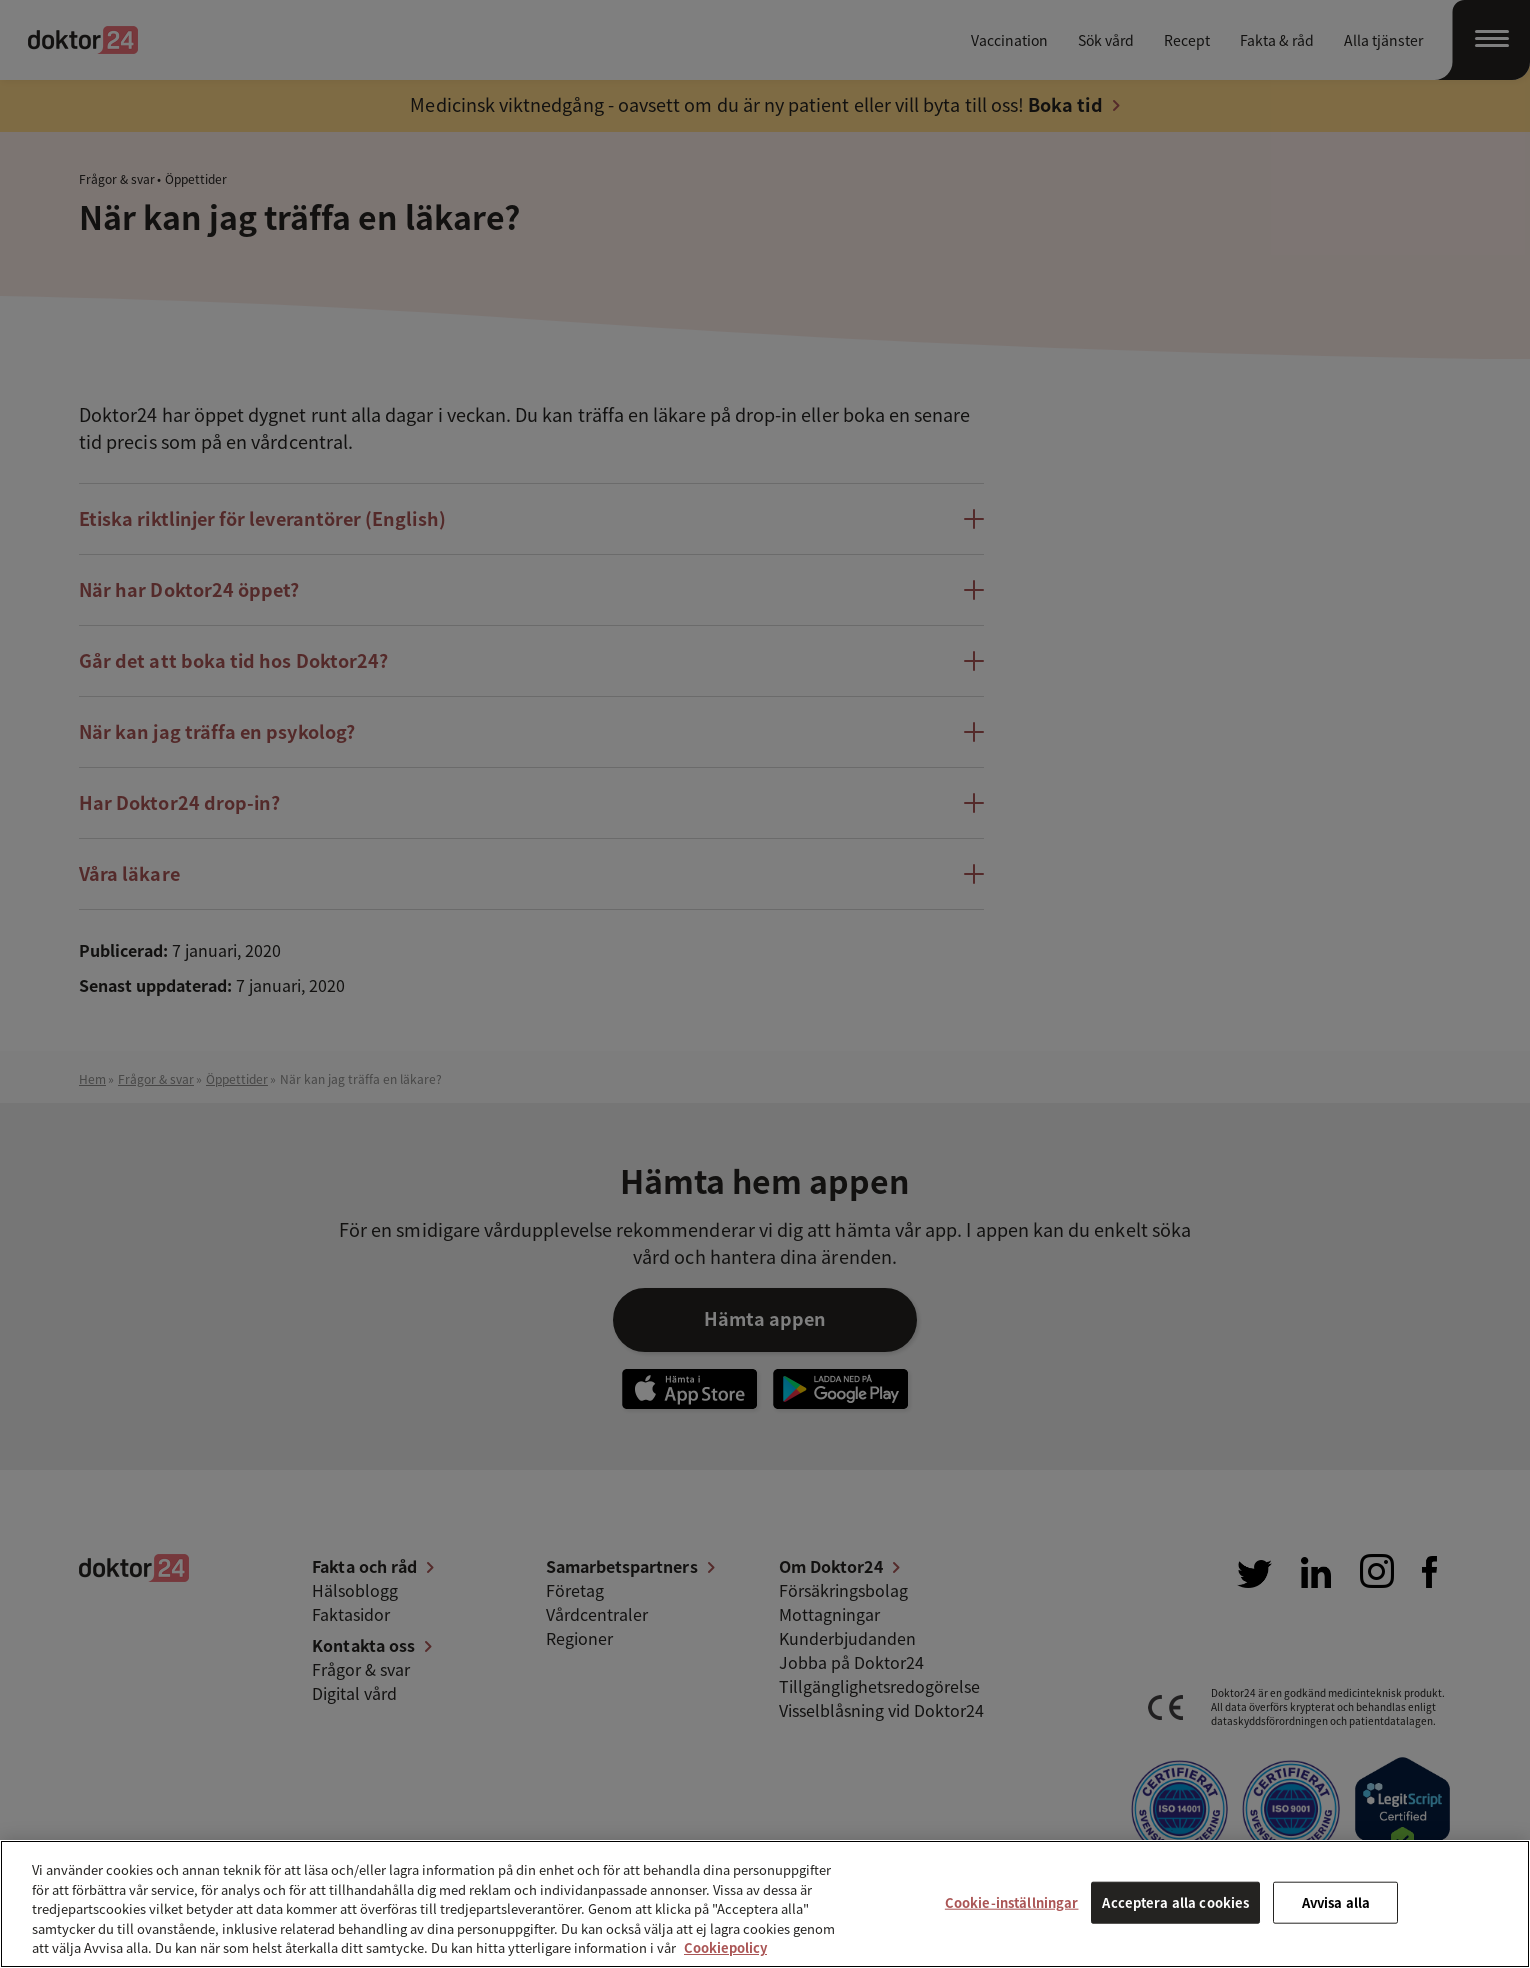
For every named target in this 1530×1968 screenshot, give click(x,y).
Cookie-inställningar (1012, 1902)
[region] (765, 1904)
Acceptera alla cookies (1175, 1902)
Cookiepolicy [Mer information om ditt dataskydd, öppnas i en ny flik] (725, 1947)
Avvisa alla (1336, 1902)
